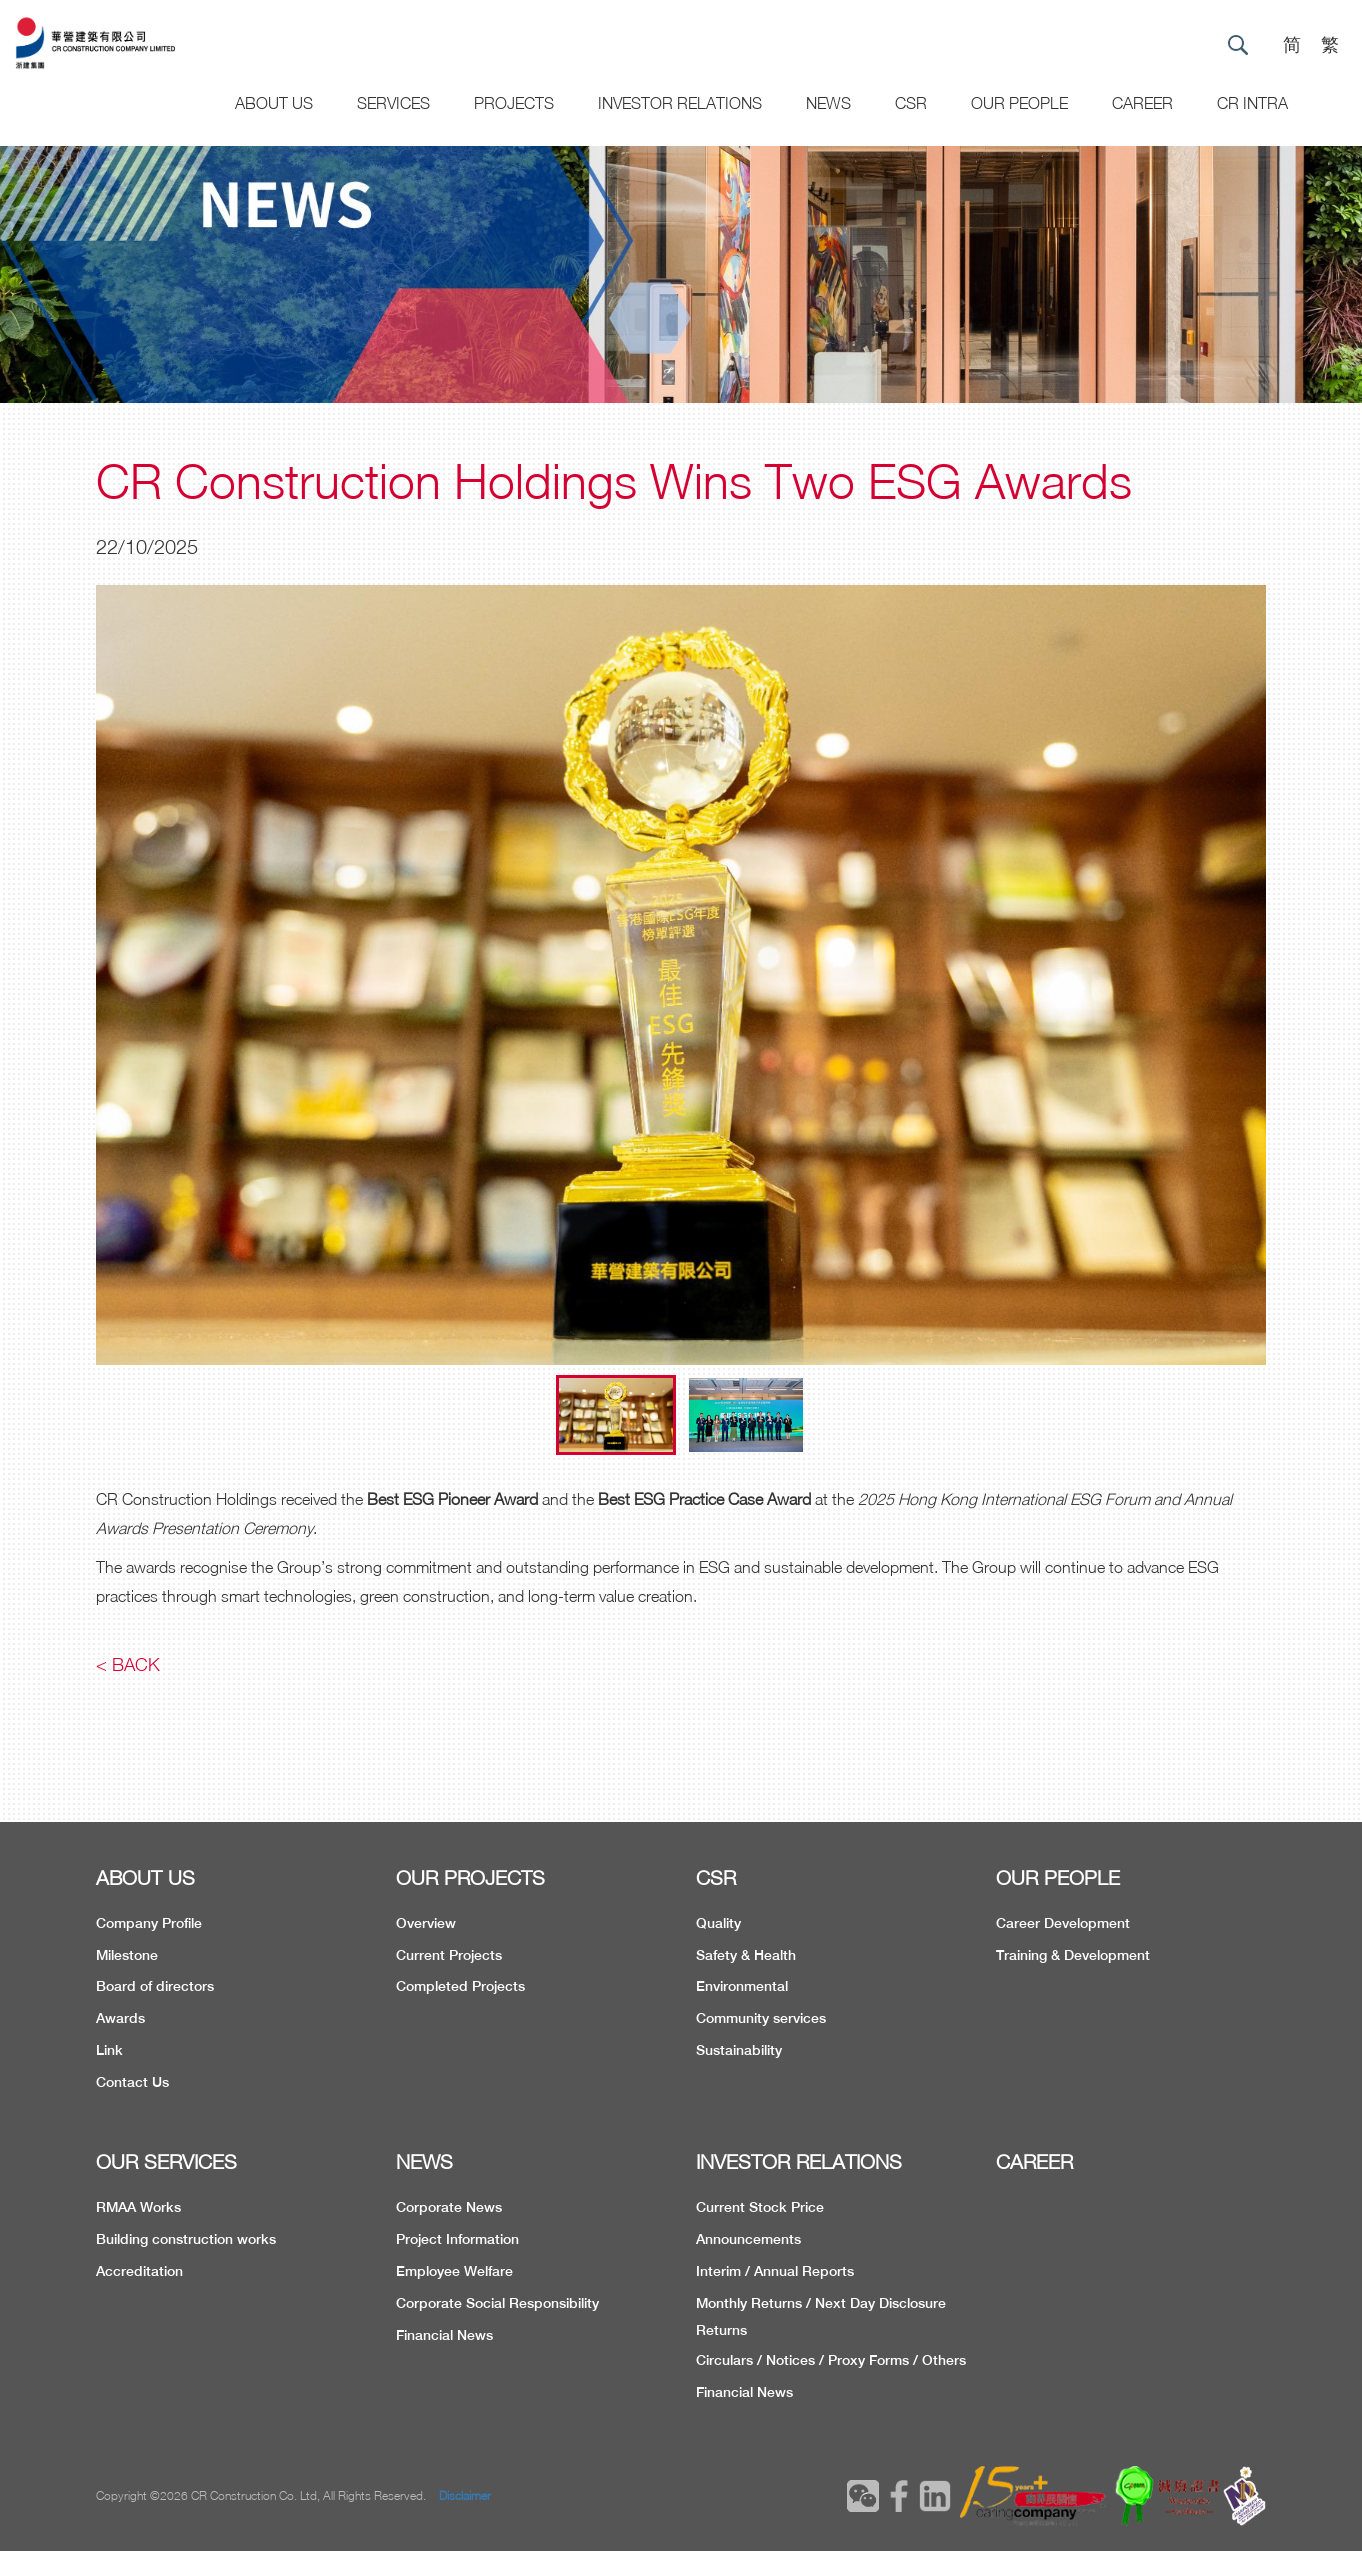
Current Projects (449, 1955)
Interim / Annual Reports (775, 2271)
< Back (128, 1664)
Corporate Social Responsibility (497, 2303)
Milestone (127, 1955)
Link (109, 2050)
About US (274, 103)
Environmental (742, 1986)
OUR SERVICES (166, 2161)
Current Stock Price (760, 2207)
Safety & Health (746, 1955)
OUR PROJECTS (470, 1877)
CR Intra (1252, 103)
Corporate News (449, 2207)
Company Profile (149, 1923)
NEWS (424, 2161)
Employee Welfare (454, 2271)
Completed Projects (460, 1986)
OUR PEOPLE (1058, 1877)
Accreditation (139, 2271)
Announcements (748, 2239)
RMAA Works (138, 2207)
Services (393, 103)
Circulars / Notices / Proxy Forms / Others (831, 2360)
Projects (514, 103)
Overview (426, 1923)
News (828, 103)
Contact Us (132, 2082)
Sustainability (739, 2050)
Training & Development (1073, 1955)
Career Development (1063, 1923)
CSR (911, 103)
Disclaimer (465, 2495)
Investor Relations (680, 103)
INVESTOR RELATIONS (799, 2161)
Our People (1019, 103)
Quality (718, 1923)
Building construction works (186, 2239)
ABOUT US (145, 1877)
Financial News (444, 2335)
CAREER (1142, 103)
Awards (120, 2018)
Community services (761, 2018)
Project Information (457, 2239)
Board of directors (155, 1986)
